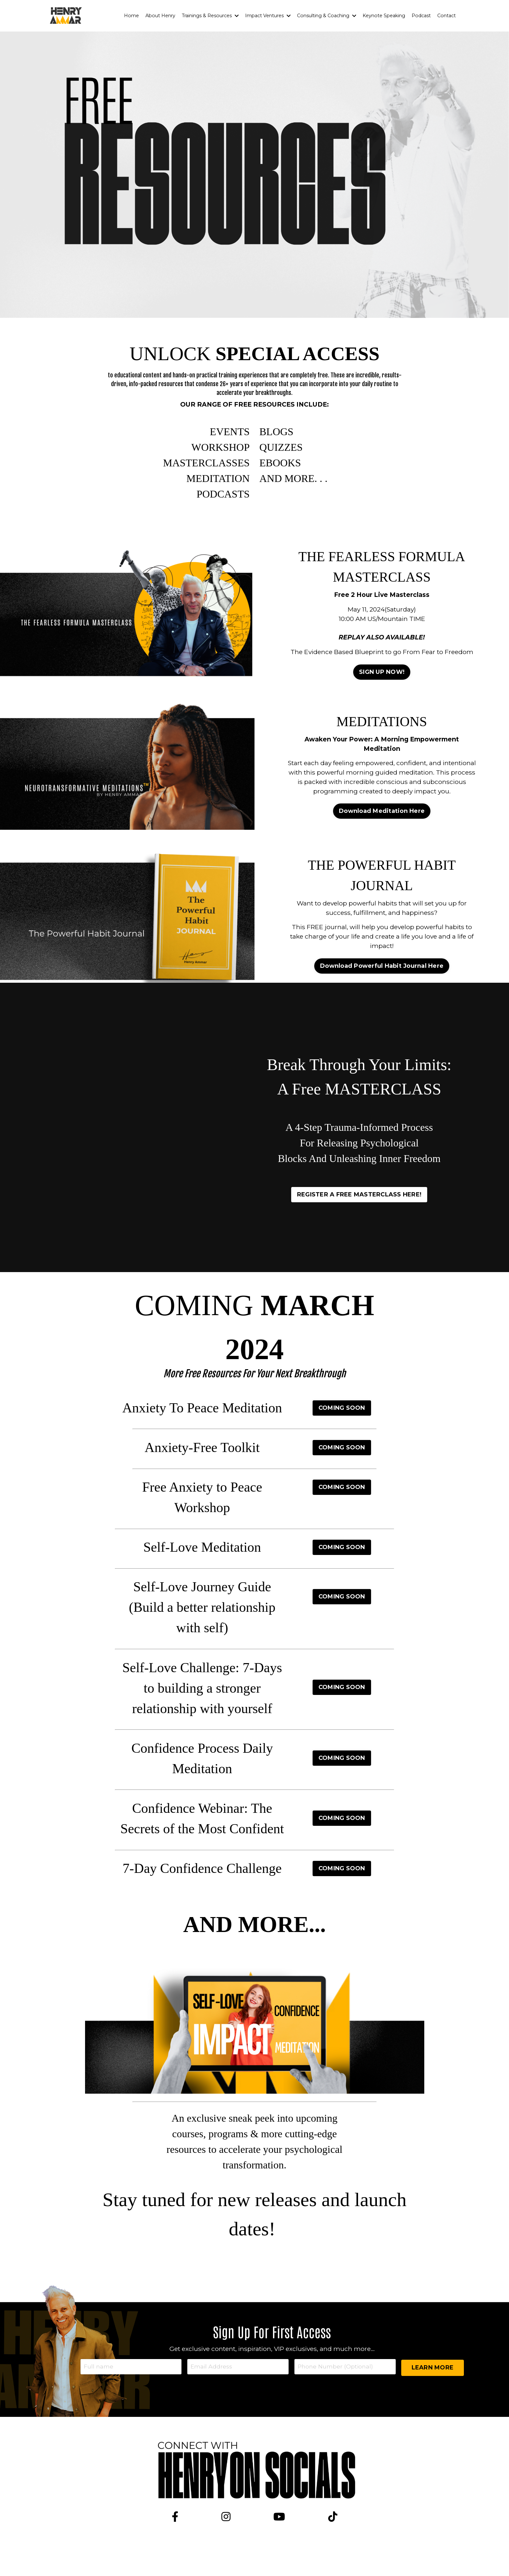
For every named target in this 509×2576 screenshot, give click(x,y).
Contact (447, 16)
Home (135, 16)
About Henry (163, 16)
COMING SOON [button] (341, 1420)
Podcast (421, 16)
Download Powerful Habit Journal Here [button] (381, 979)
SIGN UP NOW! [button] (381, 684)
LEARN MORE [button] (433, 2382)
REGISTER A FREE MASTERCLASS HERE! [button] (359, 1207)
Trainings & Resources (212, 16)
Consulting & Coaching (328, 16)
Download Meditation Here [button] (382, 829)
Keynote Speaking (385, 16)
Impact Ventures (269, 16)
